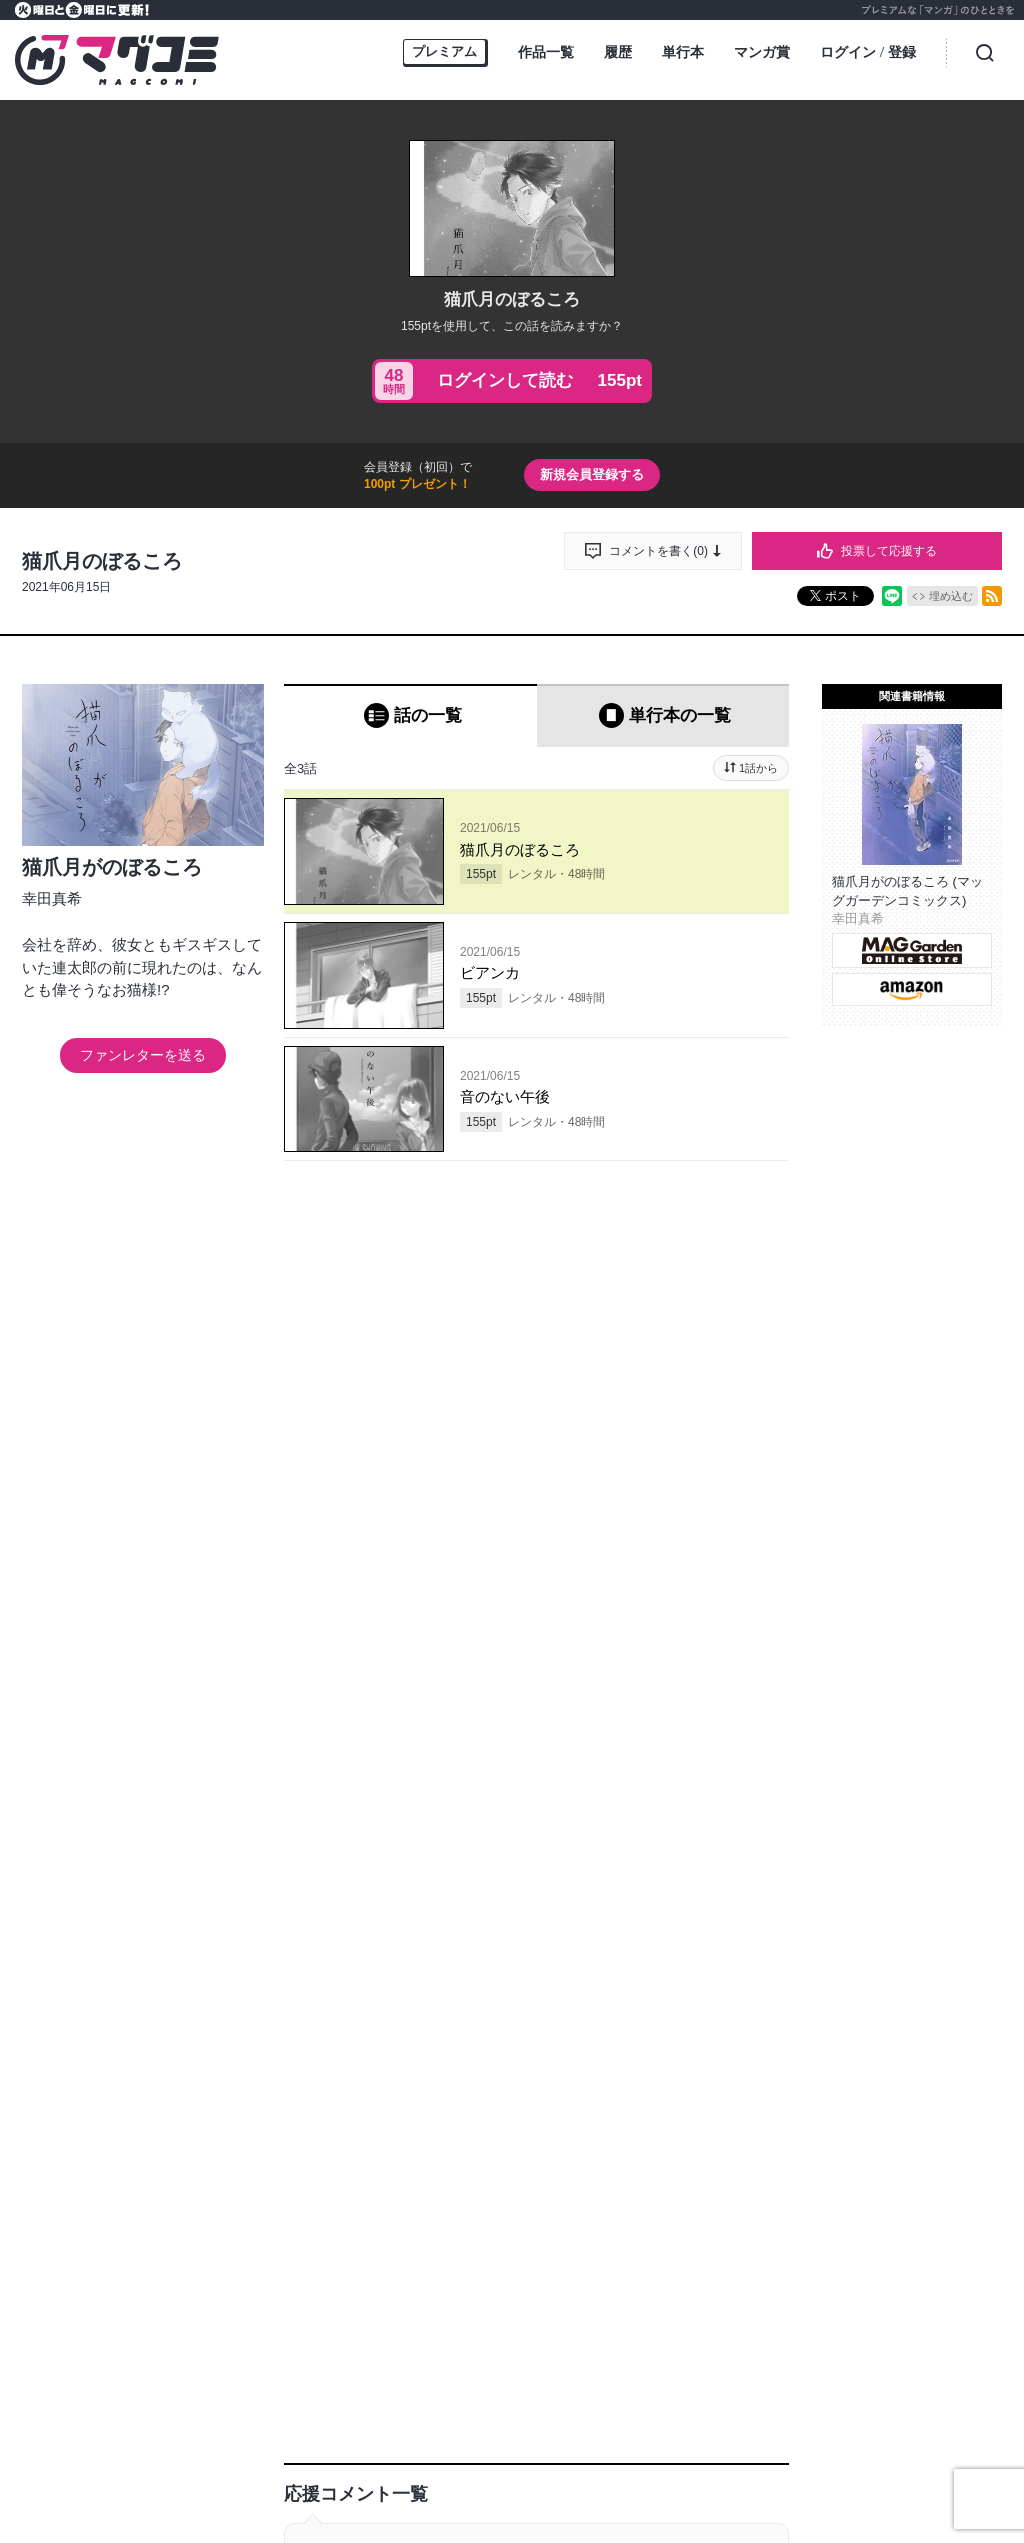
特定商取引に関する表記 (840, 2471)
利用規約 (730, 2471)
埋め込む (951, 596)
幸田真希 (52, 898)
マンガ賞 (762, 52)
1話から (758, 768)
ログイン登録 (868, 53)
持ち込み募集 (362, 2471)
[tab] (410, 715)
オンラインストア (258, 2471)
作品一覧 (546, 52)
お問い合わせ (510, 2471)
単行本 (683, 52)
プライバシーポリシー (626, 2471)
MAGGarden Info (606, 2420)
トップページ (154, 2471)
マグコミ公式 (435, 2420)
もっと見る (504, 2291)
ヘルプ (436, 2471)
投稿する (537, 1430)
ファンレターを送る (143, 1055)
